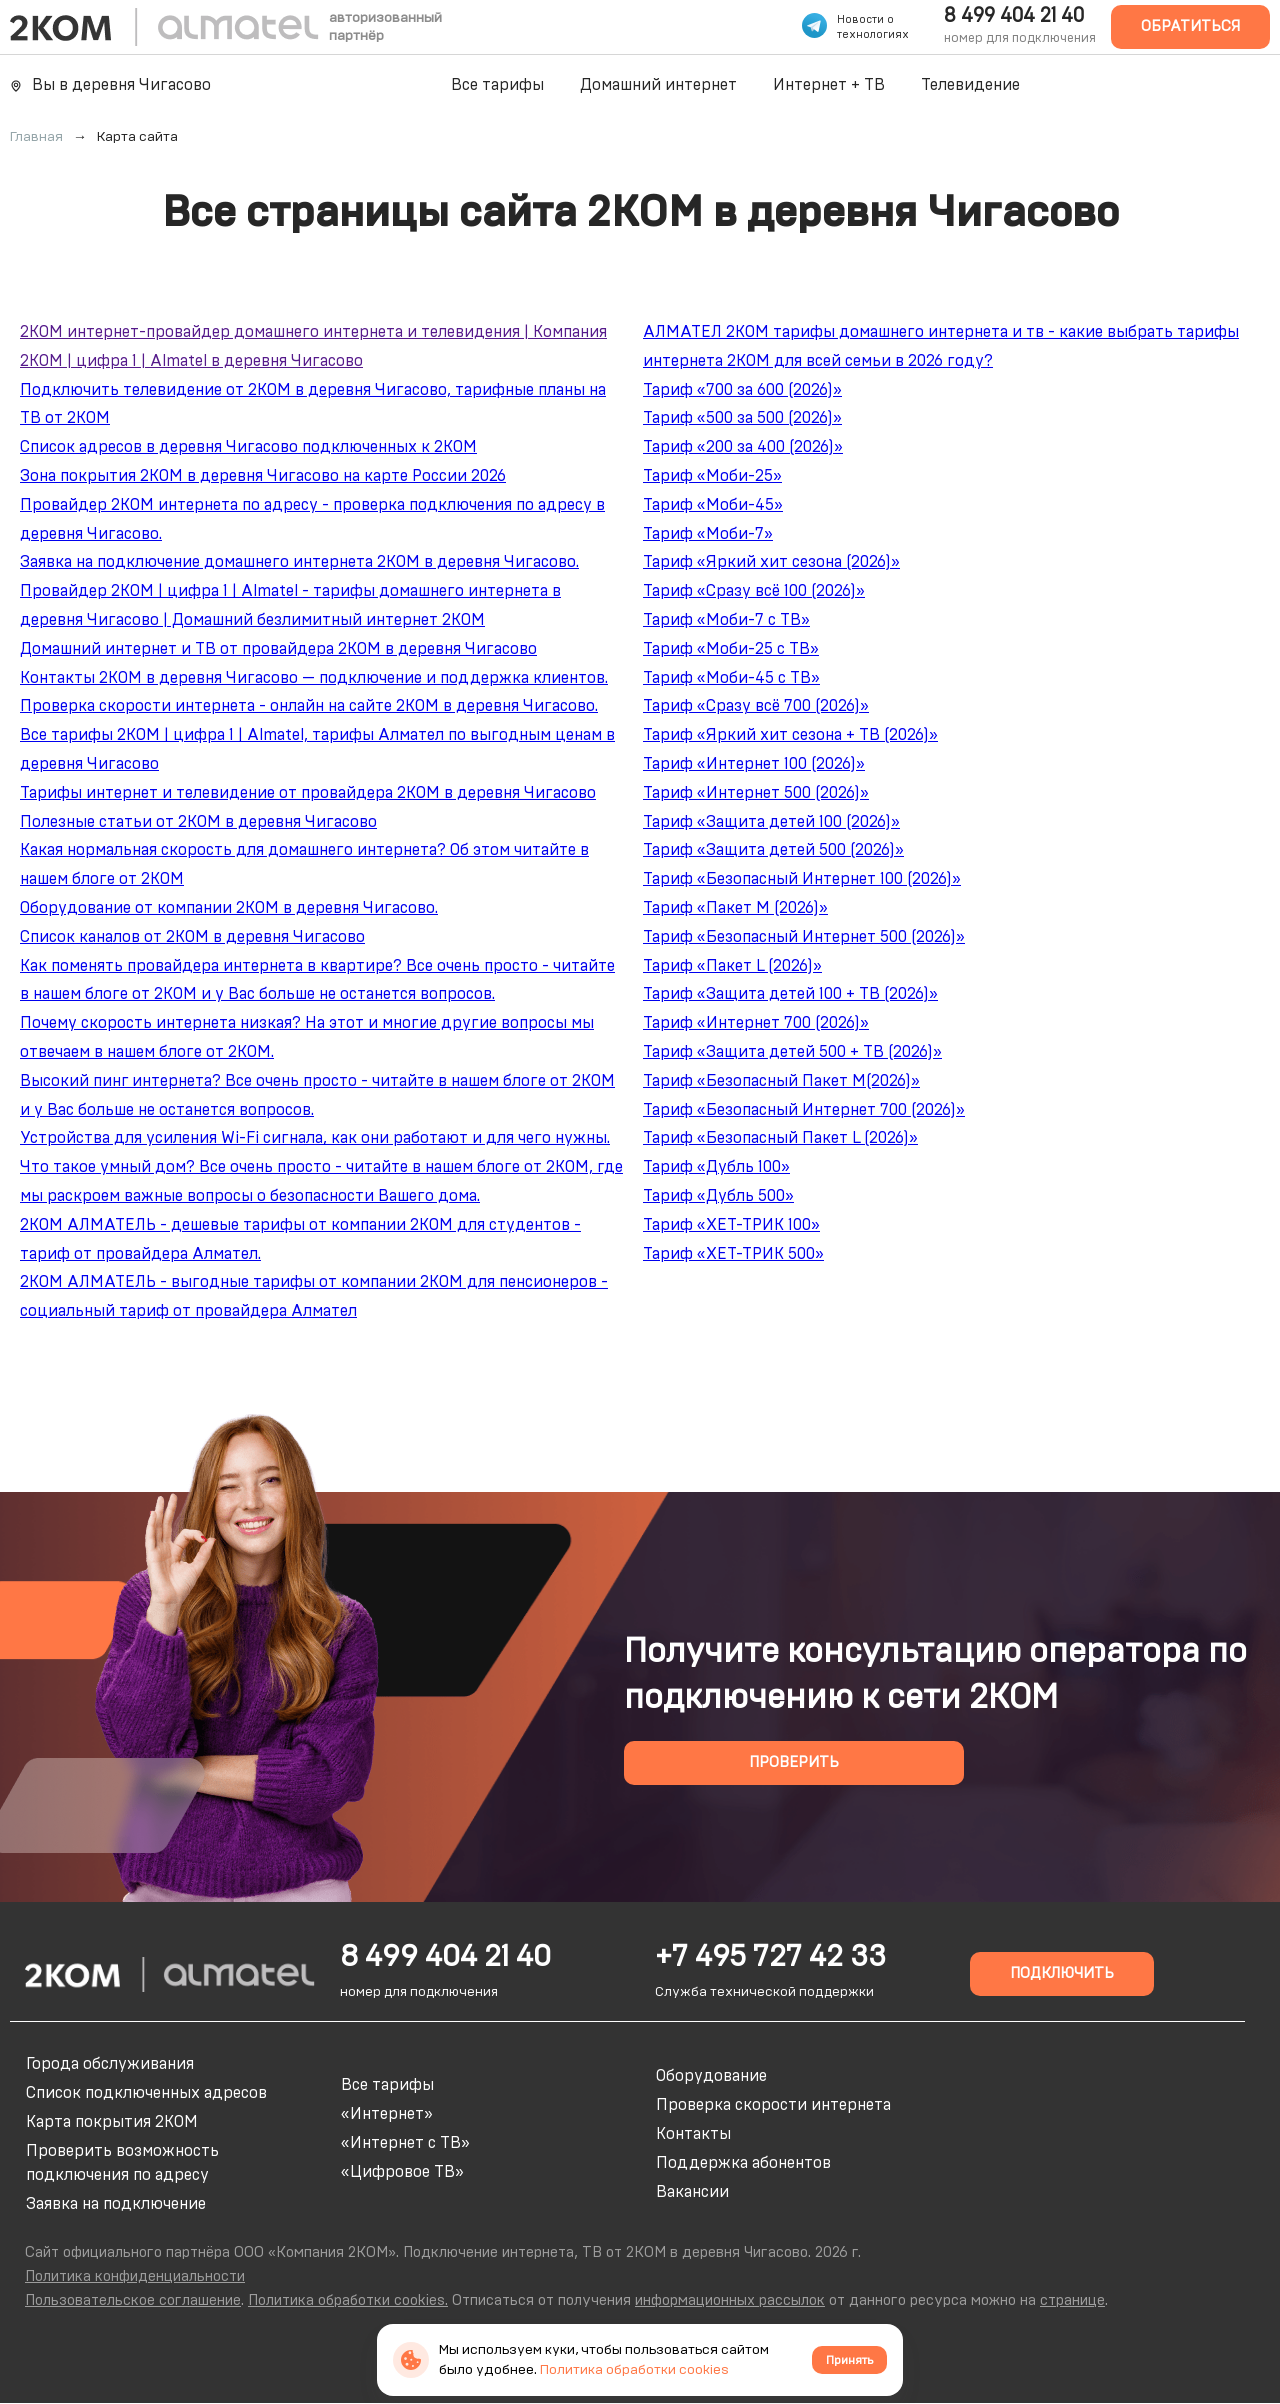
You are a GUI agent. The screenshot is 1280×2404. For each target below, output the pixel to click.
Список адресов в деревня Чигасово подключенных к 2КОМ (248, 447)
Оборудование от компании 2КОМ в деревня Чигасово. (229, 908)
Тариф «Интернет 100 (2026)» (754, 764)
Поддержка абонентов (743, 2163)
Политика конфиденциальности (135, 2276)
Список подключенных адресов (146, 2093)
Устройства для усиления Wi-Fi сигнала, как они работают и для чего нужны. (315, 1138)
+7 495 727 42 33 (770, 1957)
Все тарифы (497, 85)
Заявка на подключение (116, 2204)
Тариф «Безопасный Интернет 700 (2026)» (804, 1110)
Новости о (865, 19)
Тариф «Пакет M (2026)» (735, 908)
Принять (849, 2360)
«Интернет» (387, 2114)
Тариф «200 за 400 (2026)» (743, 447)
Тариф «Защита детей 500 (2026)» (773, 850)
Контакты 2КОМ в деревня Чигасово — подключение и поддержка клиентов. (314, 678)
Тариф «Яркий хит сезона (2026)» (771, 562)
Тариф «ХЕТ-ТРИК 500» (733, 1254)
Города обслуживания (110, 2064)
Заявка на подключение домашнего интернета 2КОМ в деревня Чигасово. (299, 562)
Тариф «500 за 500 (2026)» (742, 418)
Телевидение (970, 85)
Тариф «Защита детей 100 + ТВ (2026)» (790, 994)
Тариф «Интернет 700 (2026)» (756, 1023)
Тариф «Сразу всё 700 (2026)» (756, 706)
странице (1072, 2300)
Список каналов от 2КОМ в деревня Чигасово (192, 937)
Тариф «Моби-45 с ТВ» (731, 678)
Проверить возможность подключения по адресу (122, 2163)
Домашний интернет (658, 85)
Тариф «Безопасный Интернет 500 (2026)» (804, 937)
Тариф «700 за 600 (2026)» (742, 390)
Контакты (693, 2134)
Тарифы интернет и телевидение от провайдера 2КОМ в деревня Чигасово (308, 793)
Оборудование (711, 2076)
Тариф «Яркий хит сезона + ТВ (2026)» (790, 735)
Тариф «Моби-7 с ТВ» (726, 620)
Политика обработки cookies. (348, 2300)
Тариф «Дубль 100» (716, 1167)
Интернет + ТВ (829, 85)
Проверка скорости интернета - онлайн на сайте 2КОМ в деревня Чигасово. (309, 706)
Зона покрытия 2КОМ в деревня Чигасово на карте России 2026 (263, 476)
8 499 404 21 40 (1014, 16)
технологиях (873, 34)
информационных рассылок (730, 2300)
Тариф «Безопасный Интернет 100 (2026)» (802, 879)
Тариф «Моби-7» (708, 534)
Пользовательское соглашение (133, 2300)
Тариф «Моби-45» (713, 505)
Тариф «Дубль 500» (718, 1196)
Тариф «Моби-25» (712, 476)
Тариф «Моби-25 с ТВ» (731, 649)
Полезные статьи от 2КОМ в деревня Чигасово (198, 822)
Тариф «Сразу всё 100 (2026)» (754, 591)
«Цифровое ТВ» (402, 2172)
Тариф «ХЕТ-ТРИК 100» (731, 1225)
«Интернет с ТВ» (405, 2143)
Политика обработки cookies (634, 2370)
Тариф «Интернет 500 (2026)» (756, 793)
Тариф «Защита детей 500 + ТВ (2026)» (792, 1052)
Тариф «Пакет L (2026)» (732, 966)
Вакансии (692, 2192)
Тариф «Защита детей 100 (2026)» (771, 822)
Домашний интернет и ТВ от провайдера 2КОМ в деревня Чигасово (278, 649)
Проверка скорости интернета (773, 2105)
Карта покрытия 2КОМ (112, 2122)
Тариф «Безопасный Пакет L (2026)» (780, 1138)
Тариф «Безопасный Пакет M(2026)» (781, 1081)
